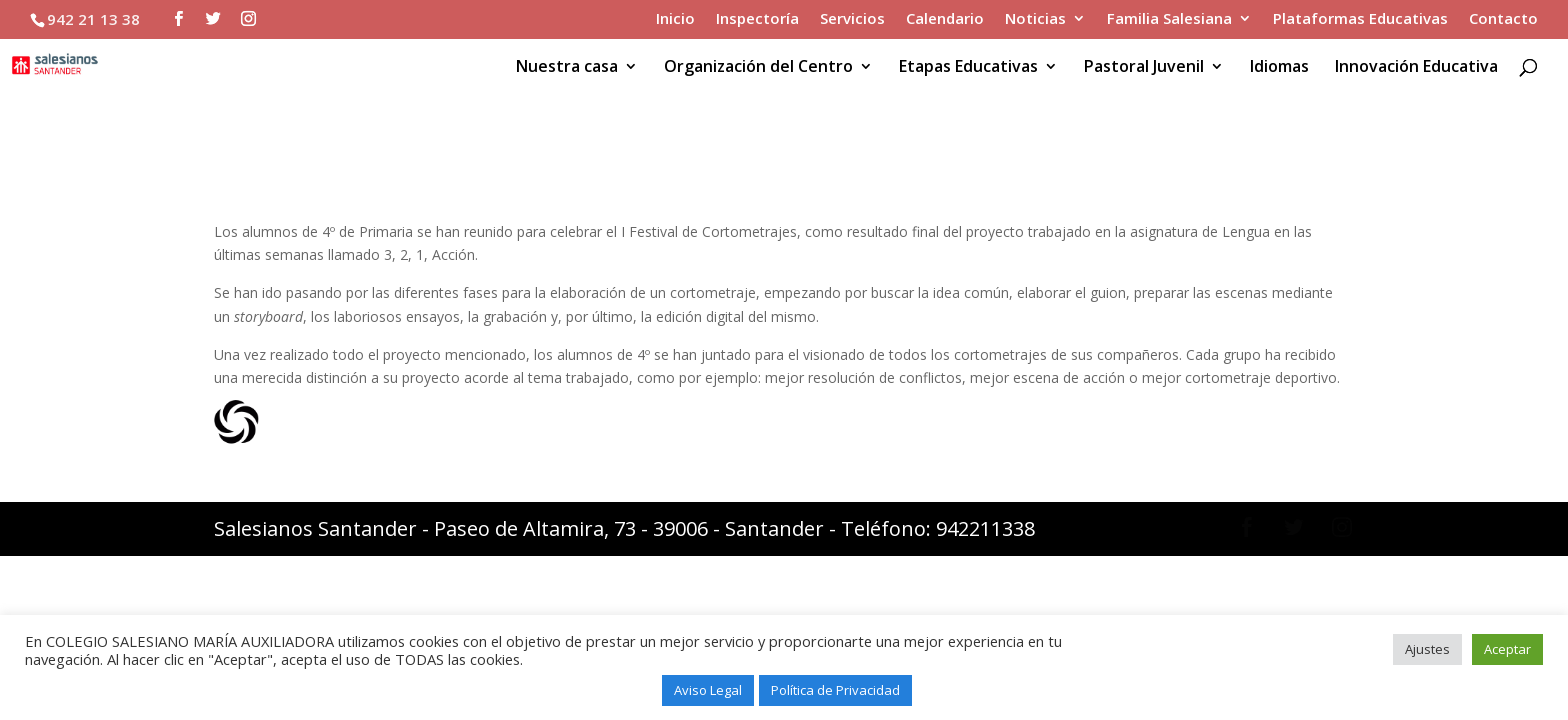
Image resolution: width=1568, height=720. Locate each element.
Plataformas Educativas (1360, 19)
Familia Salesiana (1169, 19)
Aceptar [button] (1507, 649)
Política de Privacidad (835, 690)
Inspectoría (757, 19)
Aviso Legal (708, 690)
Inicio (675, 19)
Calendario (945, 19)
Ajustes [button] (1427, 649)
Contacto (1503, 19)
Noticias (1035, 19)
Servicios (852, 19)
